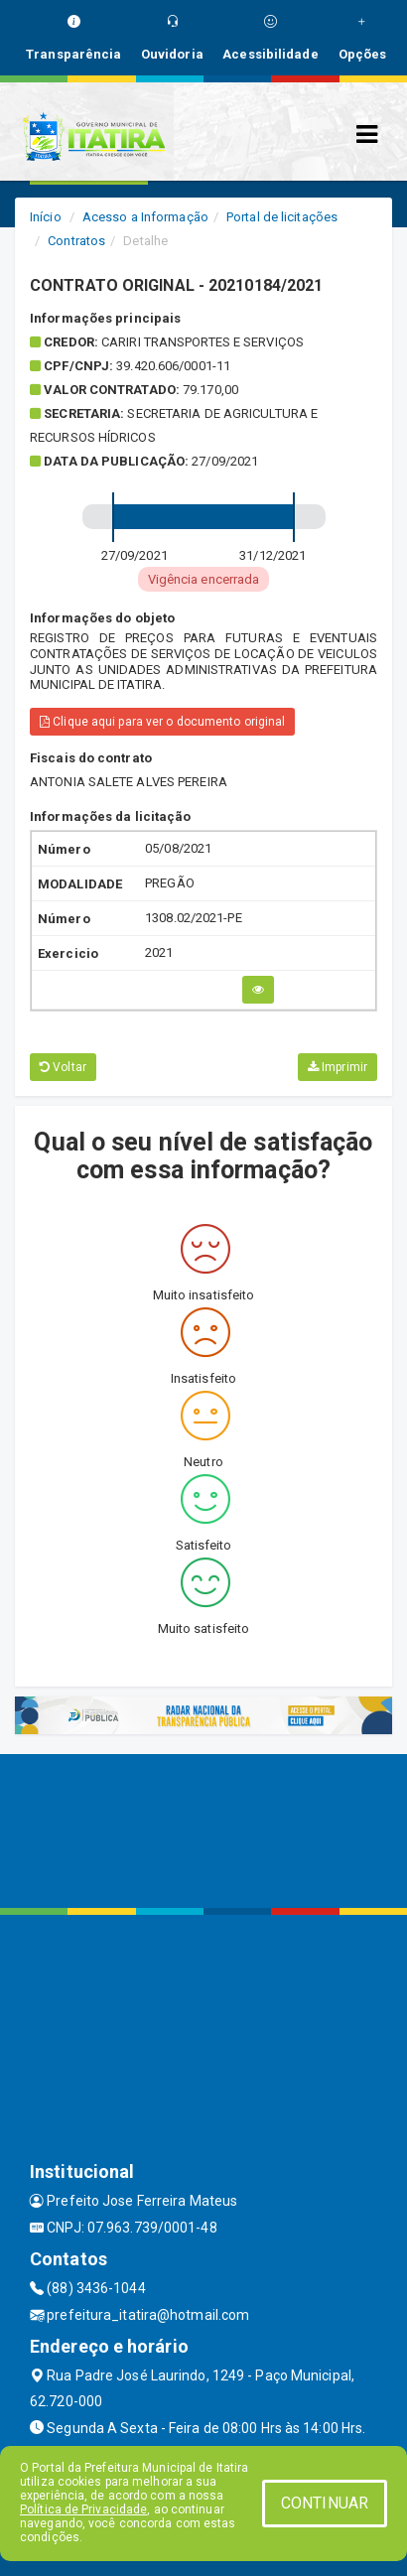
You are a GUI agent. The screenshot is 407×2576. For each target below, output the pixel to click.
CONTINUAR (324, 2503)
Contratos (76, 240)
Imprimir (337, 1067)
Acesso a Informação (145, 216)
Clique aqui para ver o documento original (162, 722)
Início (46, 216)
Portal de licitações (282, 216)
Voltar (63, 1067)
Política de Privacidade (83, 2509)
